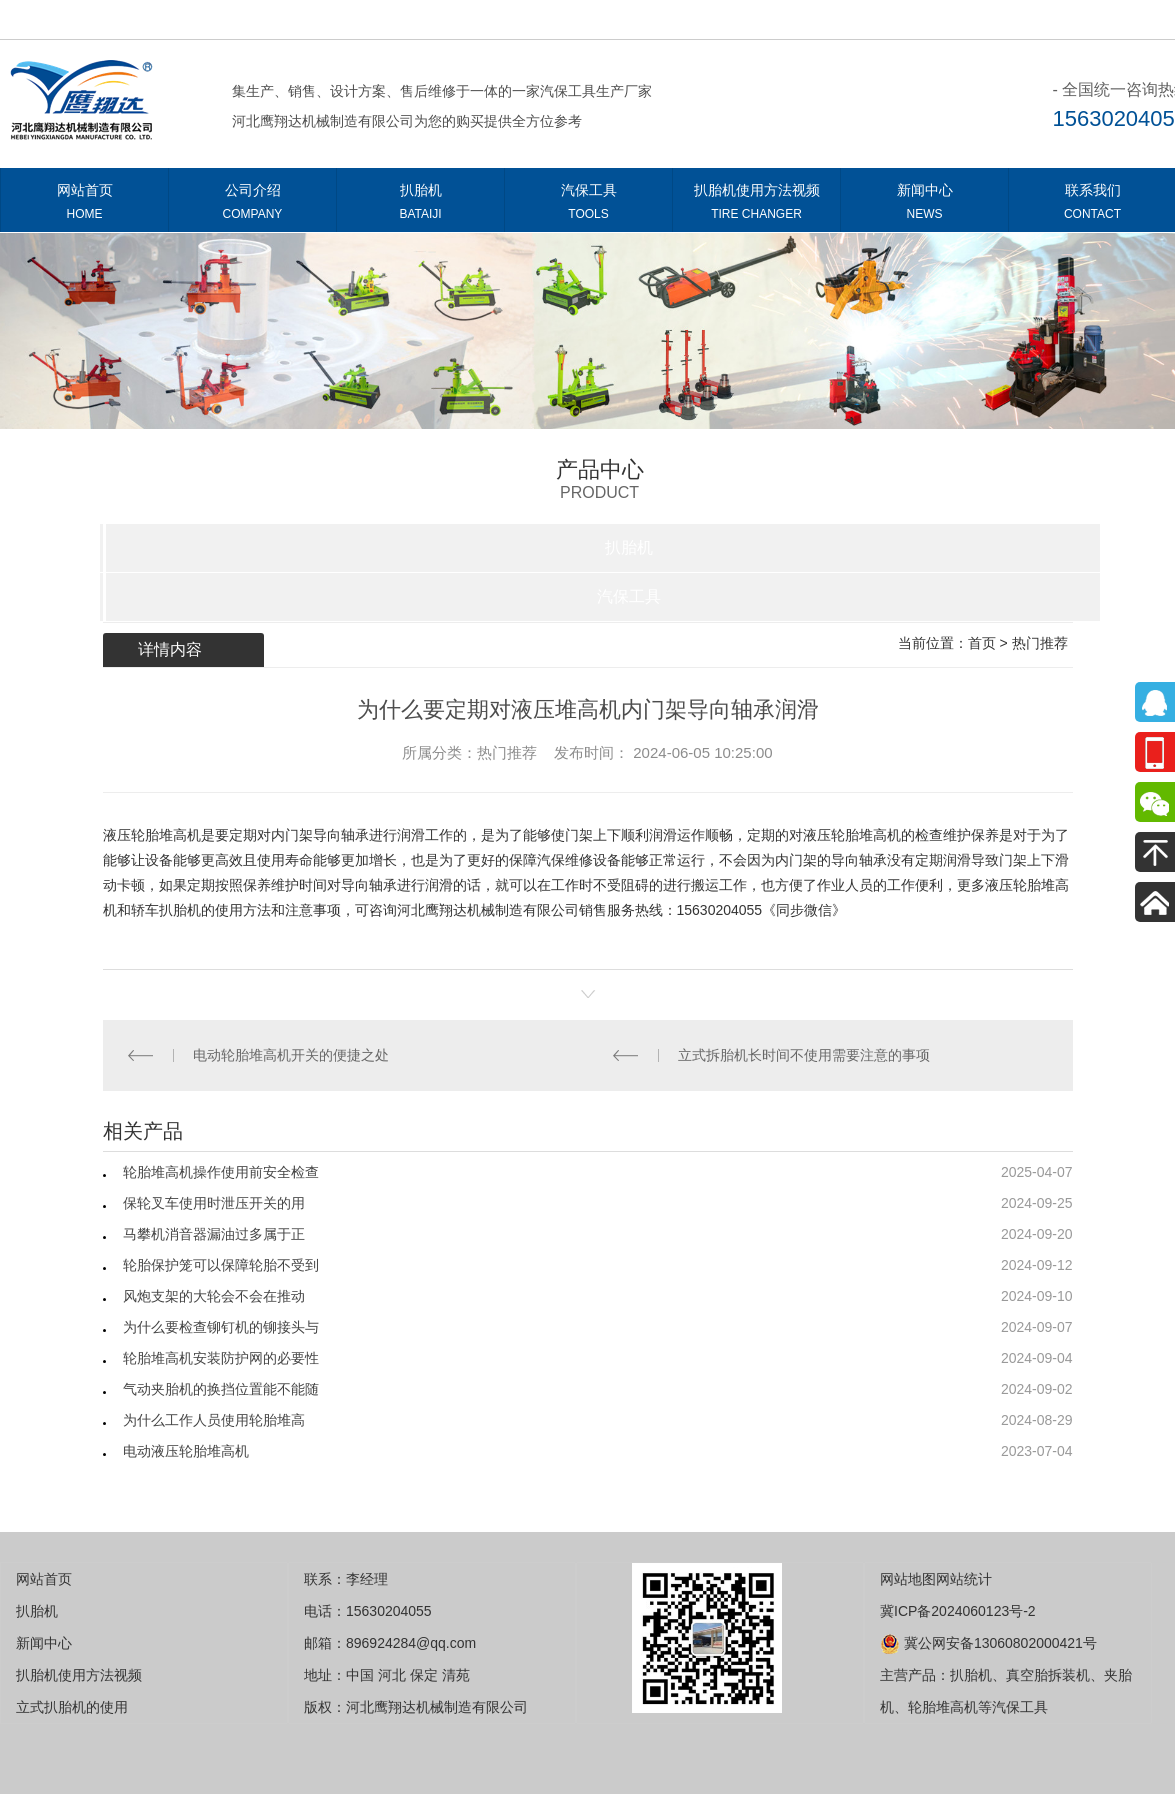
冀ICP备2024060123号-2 (958, 1611)
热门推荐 (1040, 643)
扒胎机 (420, 205)
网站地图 (908, 1579)
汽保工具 (588, 205)
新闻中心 (924, 205)
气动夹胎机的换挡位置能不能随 (221, 1389)
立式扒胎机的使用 (72, 1707)
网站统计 (964, 1579)
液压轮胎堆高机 (152, 835)
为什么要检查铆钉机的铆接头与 (221, 1327)
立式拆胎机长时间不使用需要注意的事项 (804, 1055)
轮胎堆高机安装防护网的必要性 (221, 1358)
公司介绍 (252, 205)
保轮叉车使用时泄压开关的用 (214, 1203)
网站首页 (84, 205)
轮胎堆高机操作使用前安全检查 (221, 1172)
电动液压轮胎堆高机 (186, 1451)
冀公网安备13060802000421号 (988, 1643)
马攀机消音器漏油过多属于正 (214, 1234)
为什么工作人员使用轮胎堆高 (214, 1420)
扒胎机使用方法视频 (756, 205)
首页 (982, 643)
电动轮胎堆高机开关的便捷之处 (291, 1055)
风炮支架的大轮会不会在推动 (214, 1296)
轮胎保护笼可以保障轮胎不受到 (221, 1265)
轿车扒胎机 (166, 910)
